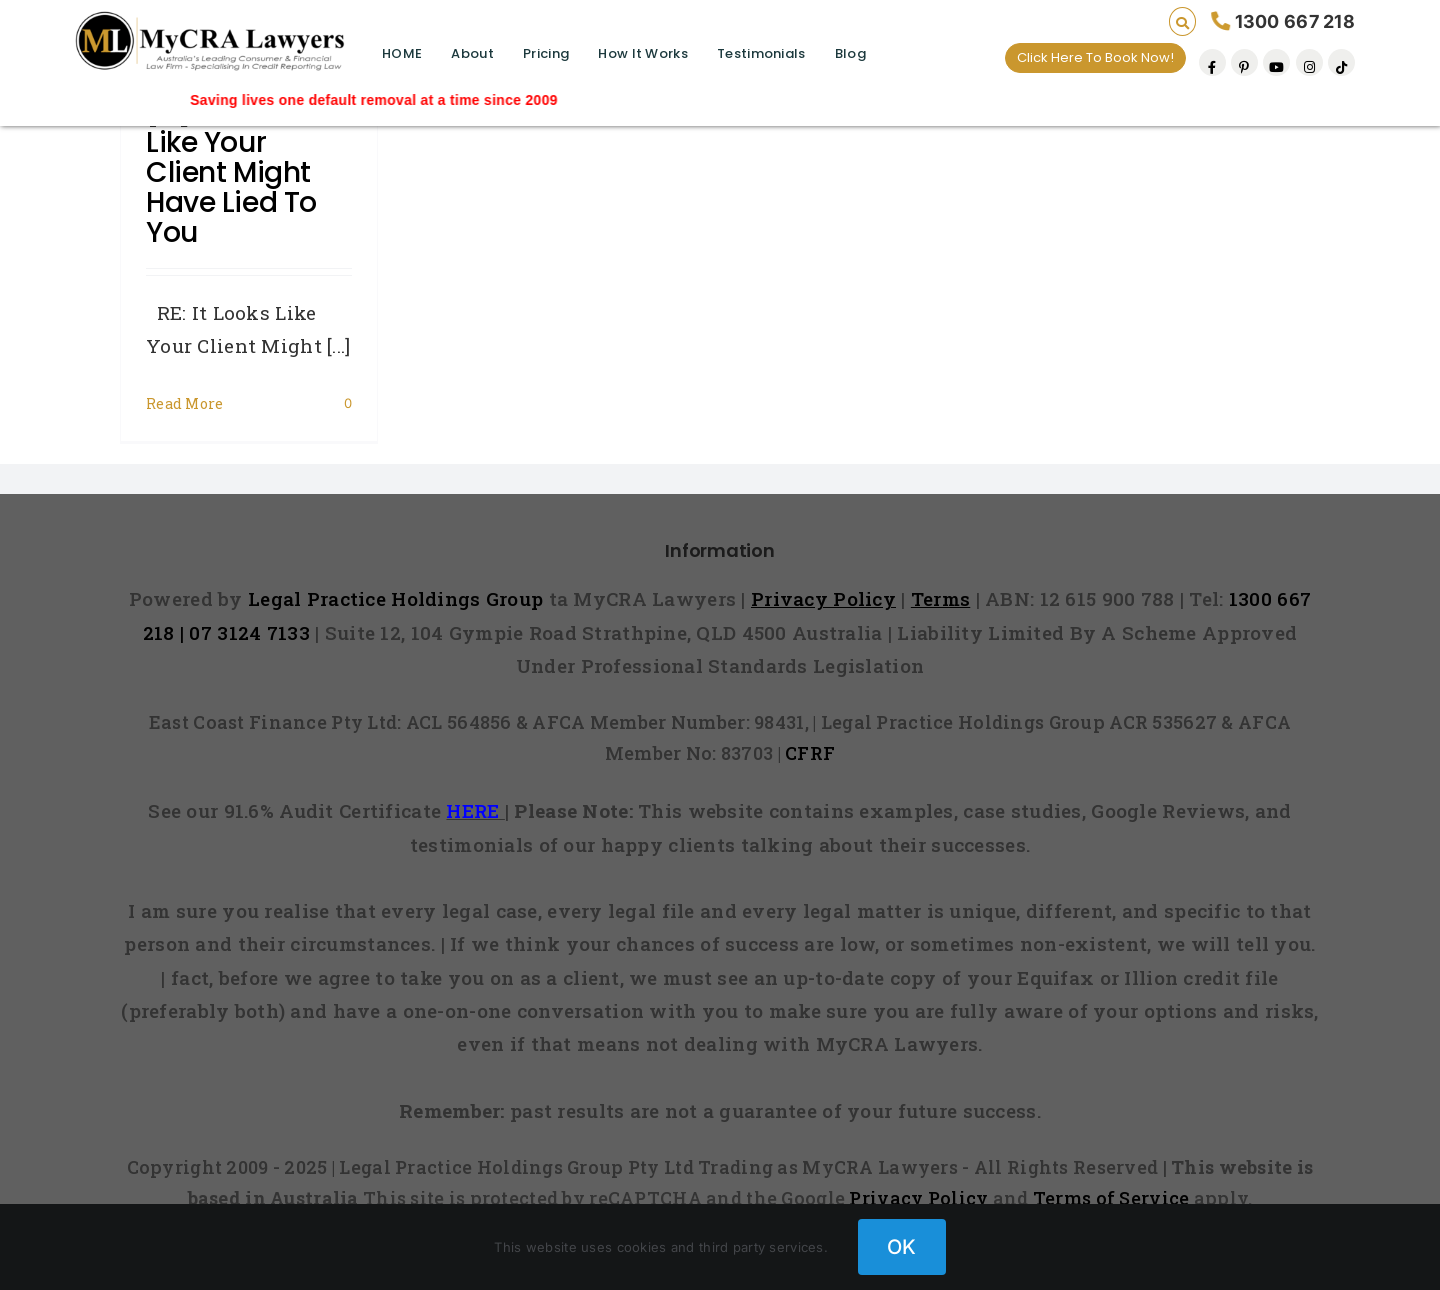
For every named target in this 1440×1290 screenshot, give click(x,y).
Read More (185, 403)
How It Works (642, 53)
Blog (850, 53)
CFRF (810, 753)
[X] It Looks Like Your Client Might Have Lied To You (231, 172)
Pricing (546, 53)
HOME (402, 53)
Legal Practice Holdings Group (398, 598)
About (472, 53)
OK (902, 1247)
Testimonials (761, 53)
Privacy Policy (918, 1198)
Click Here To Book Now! (1095, 57)
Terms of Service (1111, 1198)
